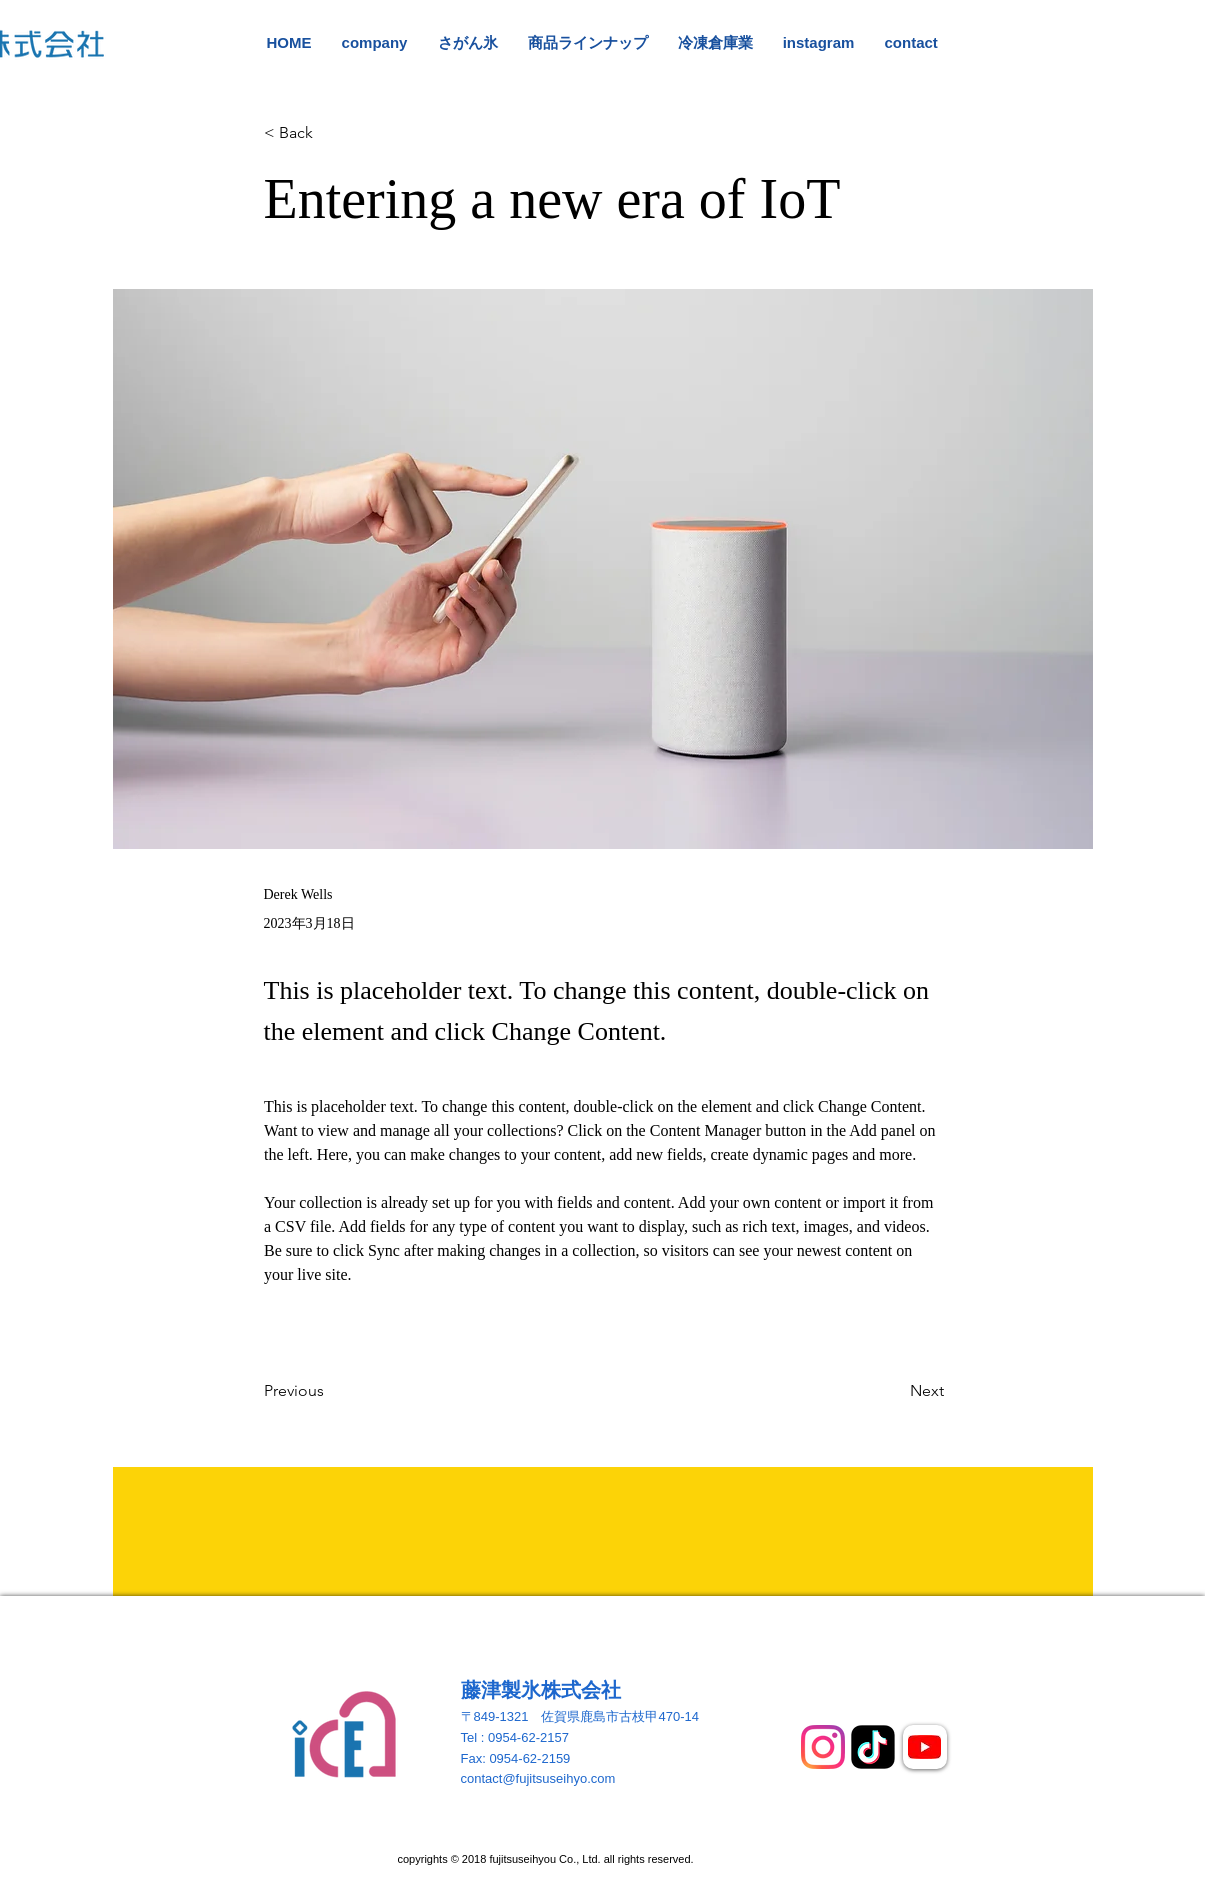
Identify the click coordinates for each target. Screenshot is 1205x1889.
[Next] (894, 1392)
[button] (330, 133)
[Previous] (330, 1392)
